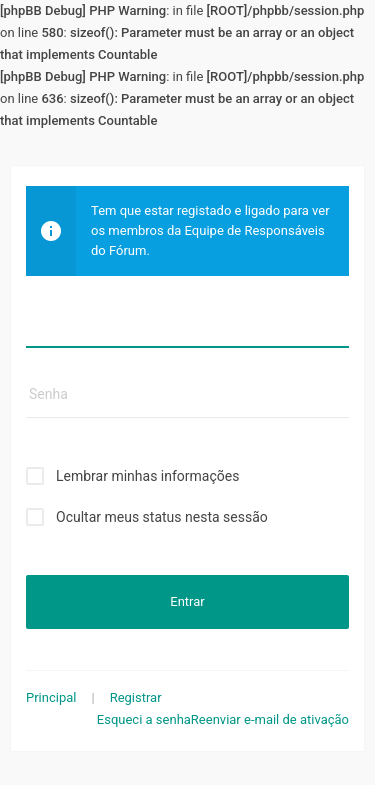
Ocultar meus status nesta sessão (162, 517)
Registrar (136, 697)
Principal (51, 697)
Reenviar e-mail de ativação (270, 719)
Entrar (187, 601)
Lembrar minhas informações (147, 476)
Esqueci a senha (144, 719)
